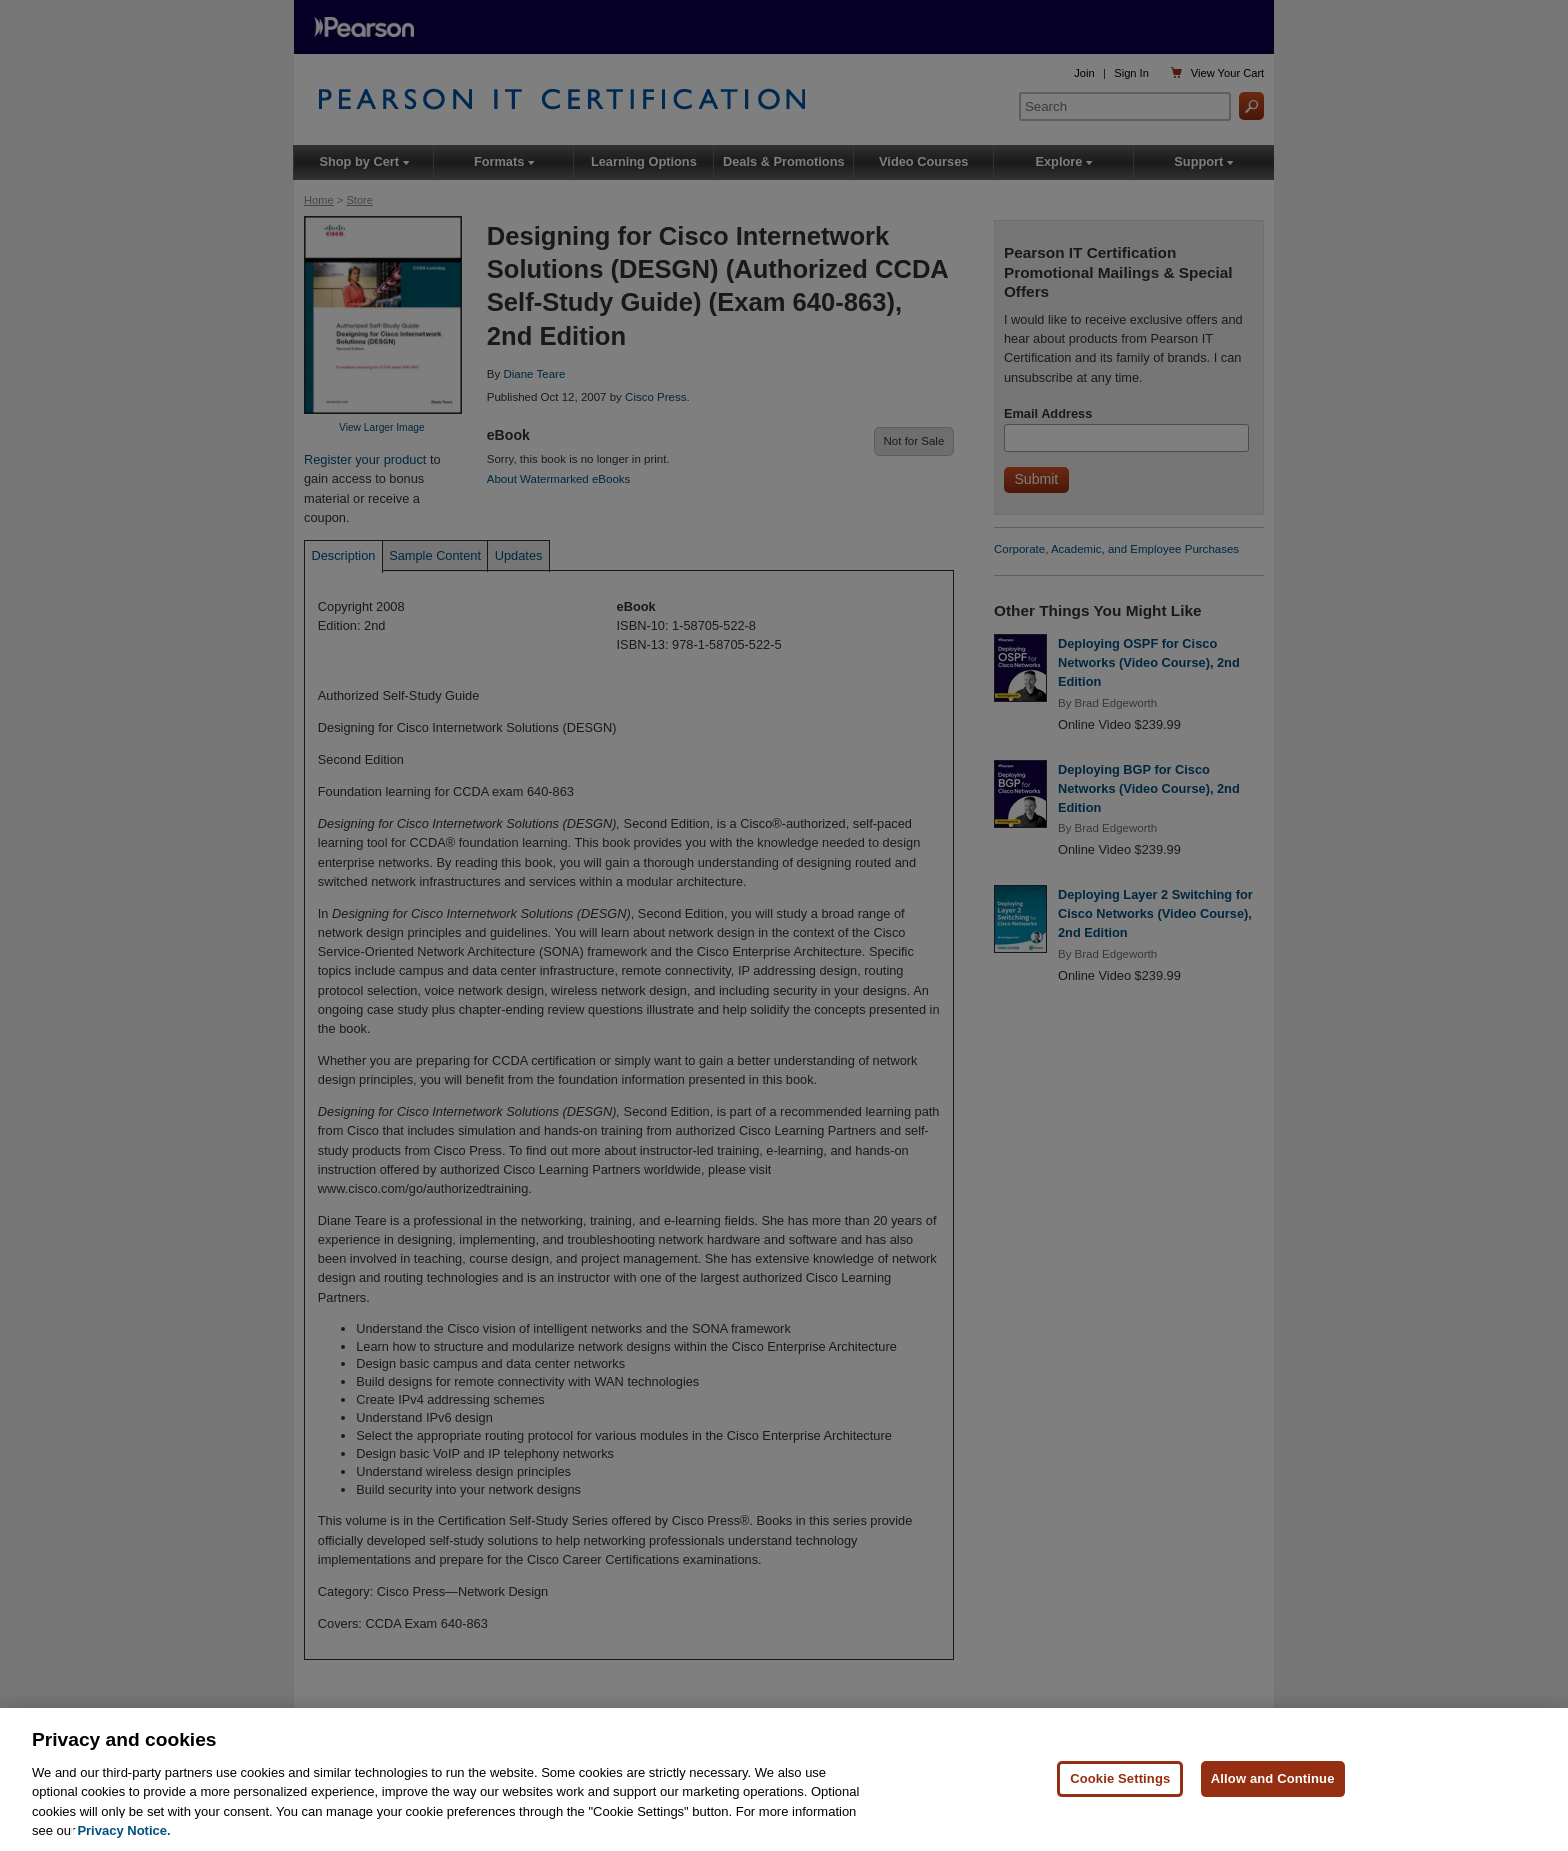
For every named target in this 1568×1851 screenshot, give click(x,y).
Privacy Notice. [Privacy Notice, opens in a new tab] (123, 1831)
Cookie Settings (1120, 1779)
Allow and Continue (1273, 1779)
